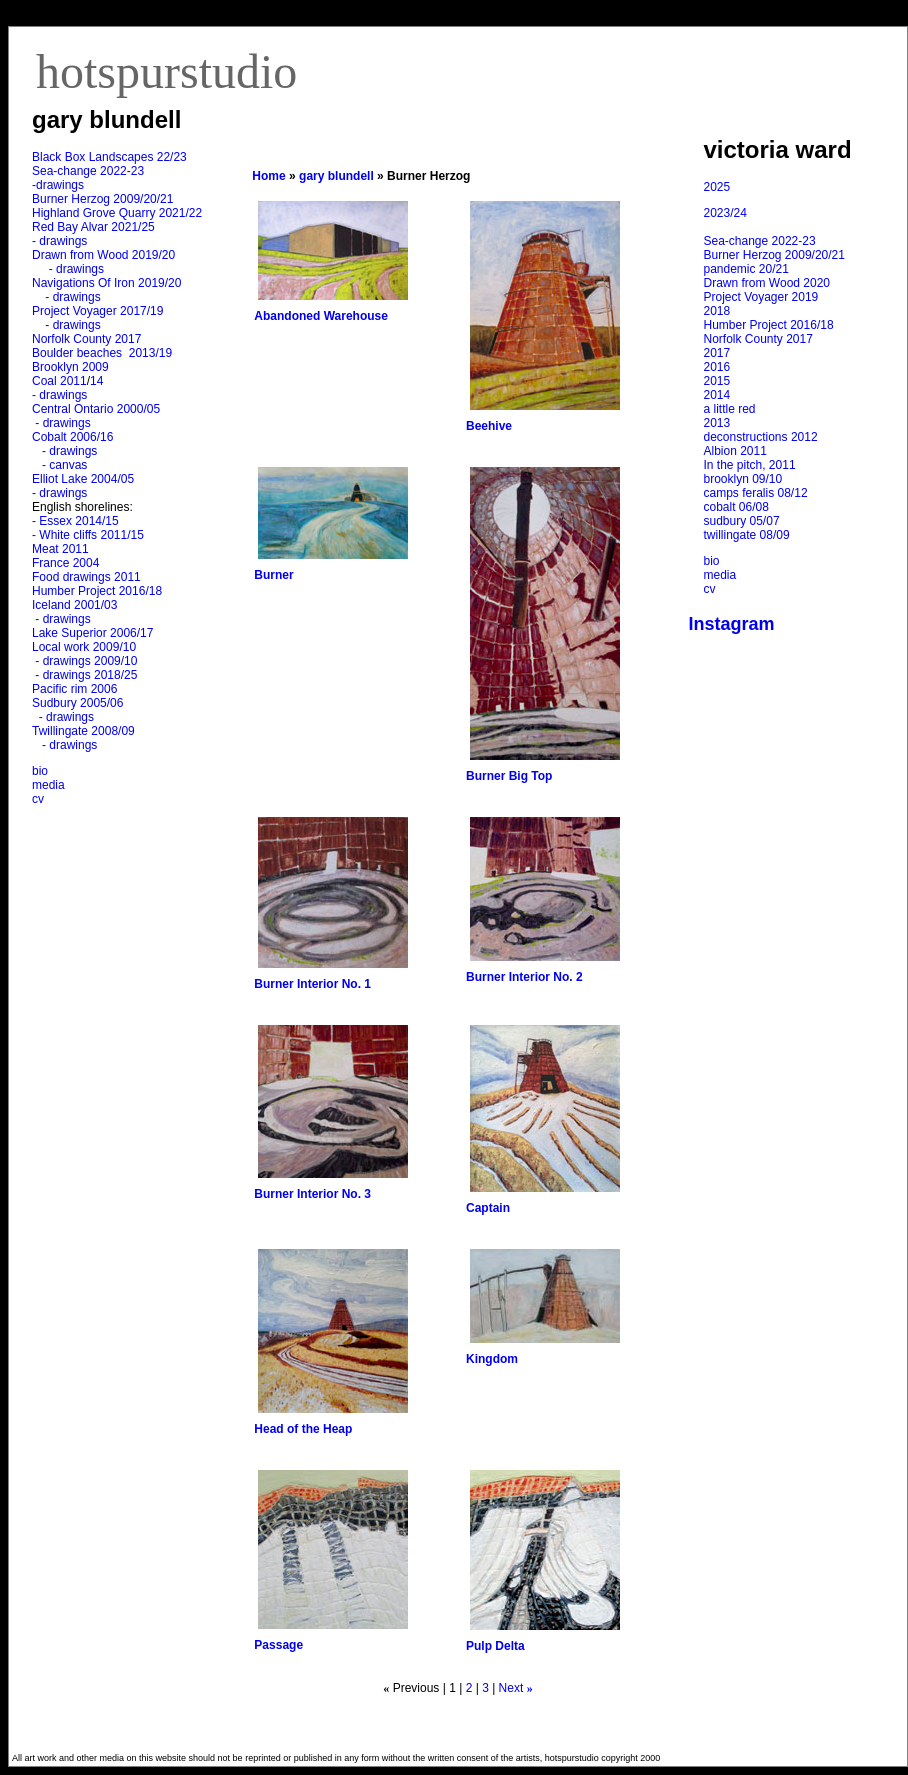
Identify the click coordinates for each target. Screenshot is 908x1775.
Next (511, 1688)
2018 (717, 311)
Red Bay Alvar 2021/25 (93, 227)
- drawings (59, 241)
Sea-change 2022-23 (88, 171)
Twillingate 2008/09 (83, 731)
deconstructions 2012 (761, 437)
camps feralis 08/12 (756, 493)
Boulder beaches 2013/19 (102, 353)
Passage (278, 1645)
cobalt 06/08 (736, 507)
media (48, 785)
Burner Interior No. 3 (312, 1194)
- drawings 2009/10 (86, 661)
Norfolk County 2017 (86, 339)
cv (38, 799)
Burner (273, 575)
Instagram (732, 624)
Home (268, 176)
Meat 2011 (60, 549)
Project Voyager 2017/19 (97, 311)
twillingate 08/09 (747, 535)
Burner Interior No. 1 (312, 984)
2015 (717, 381)
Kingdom (492, 1359)
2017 (717, 353)
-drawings (58, 185)
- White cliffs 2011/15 (88, 535)
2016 (717, 367)
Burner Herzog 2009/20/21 (102, 199)
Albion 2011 (735, 451)
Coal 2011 (59, 381)
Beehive (489, 426)
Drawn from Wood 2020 (767, 283)
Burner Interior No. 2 (524, 977)
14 (96, 381)
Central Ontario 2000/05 (96, 409)
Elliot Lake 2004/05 (83, 479)
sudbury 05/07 (742, 521)
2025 (717, 187)
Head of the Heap (303, 1429)
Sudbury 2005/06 (77, 703)
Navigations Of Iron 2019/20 (108, 283)
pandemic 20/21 (746, 269)
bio (40, 771)
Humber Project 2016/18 (97, 591)
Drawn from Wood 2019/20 (103, 255)
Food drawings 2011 (86, 577)
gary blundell (336, 176)
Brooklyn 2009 (70, 367)
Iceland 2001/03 (74, 605)
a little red (730, 409)
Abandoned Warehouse (321, 316)
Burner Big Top (509, 776)
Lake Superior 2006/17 (92, 633)
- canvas (61, 465)
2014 (717, 395)
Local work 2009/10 (84, 647)
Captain (488, 1208)
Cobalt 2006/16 (72, 437)
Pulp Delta (495, 1646)
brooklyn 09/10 (743, 479)
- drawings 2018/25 (84, 675)
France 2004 (65, 563)
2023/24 (725, 213)
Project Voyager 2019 (761, 297)
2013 (717, 423)
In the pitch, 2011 (750, 465)
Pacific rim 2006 (74, 689)
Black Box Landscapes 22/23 (109, 157)
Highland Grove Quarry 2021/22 (118, 213)
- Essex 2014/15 (75, 521)
